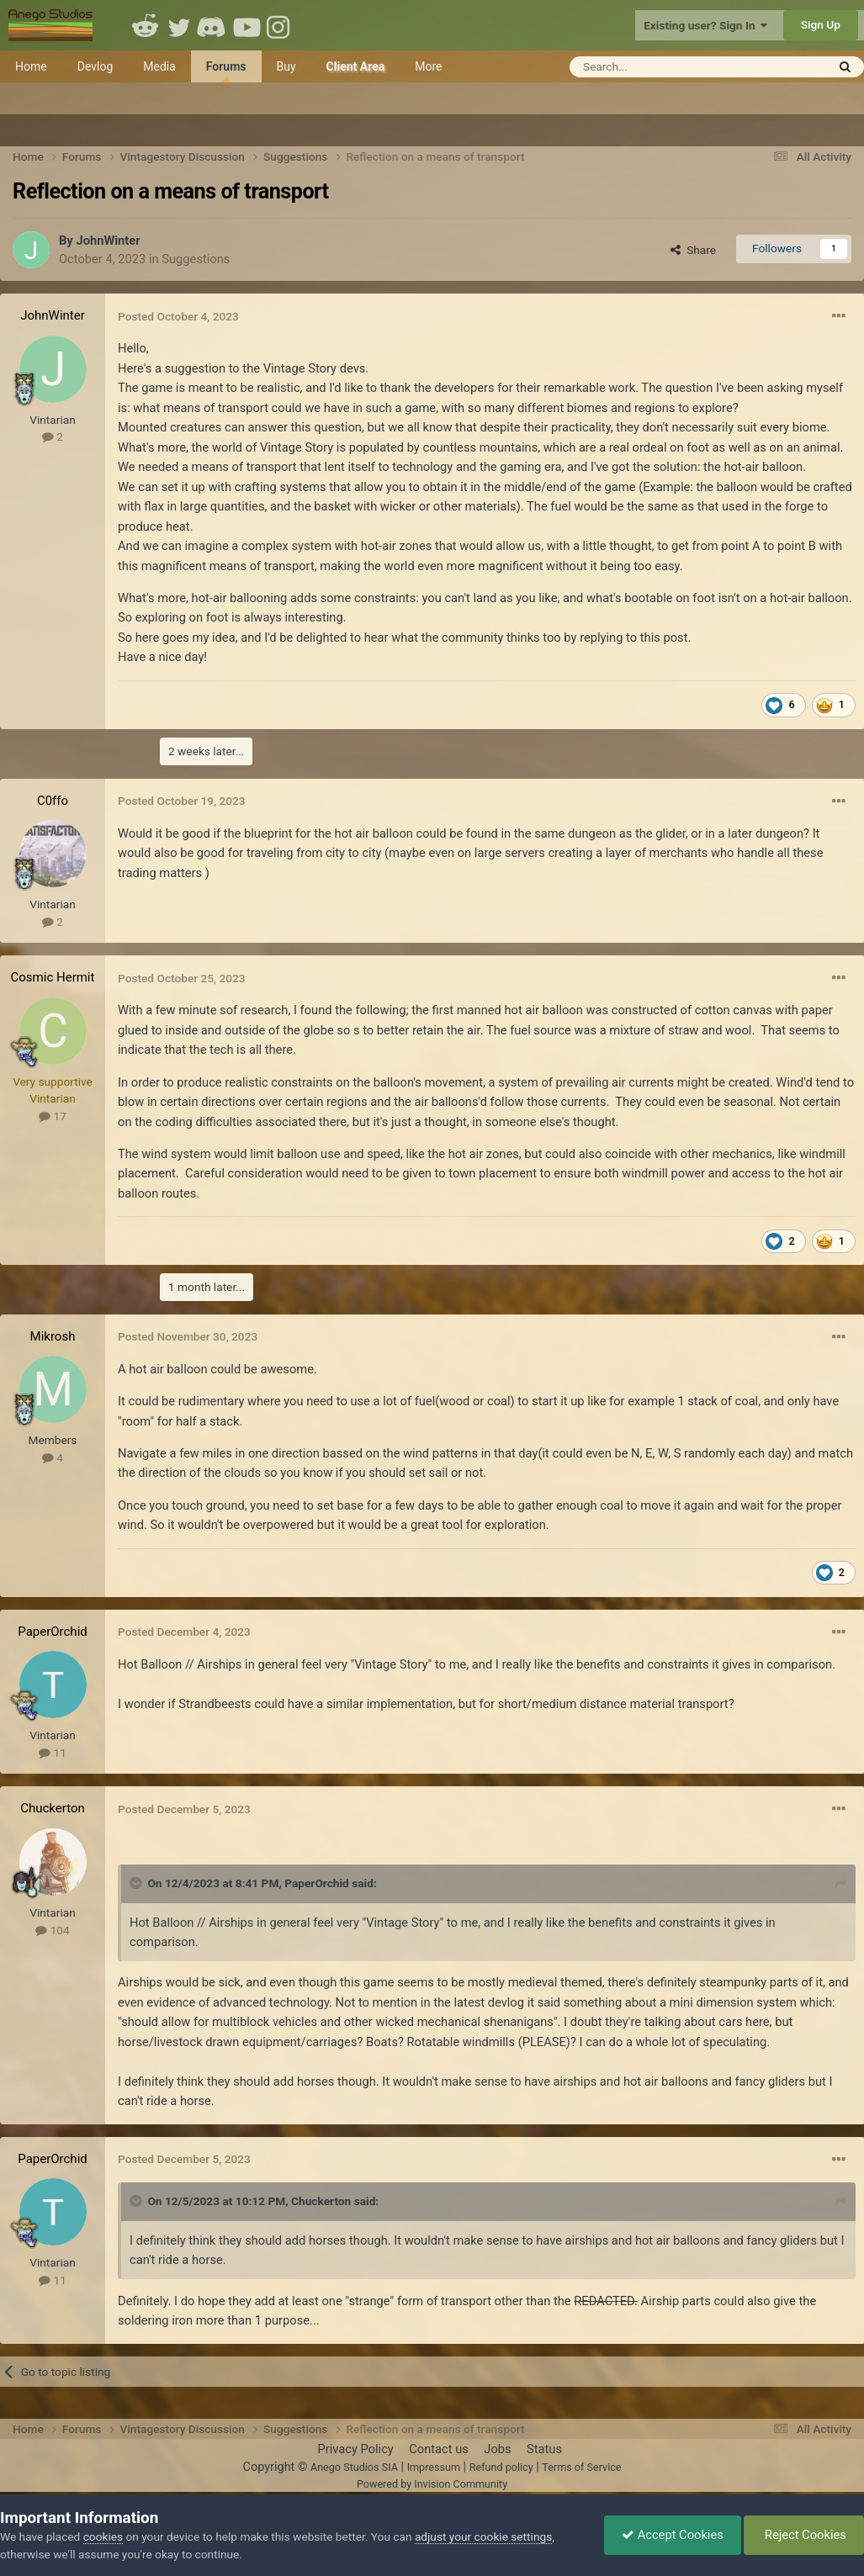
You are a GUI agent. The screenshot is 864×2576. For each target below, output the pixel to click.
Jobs (497, 2449)
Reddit (145, 25)
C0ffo (52, 800)
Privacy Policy (355, 2449)
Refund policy (501, 2467)
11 (52, 1752)
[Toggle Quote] (137, 1883)
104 (52, 1930)
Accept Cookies (673, 2534)
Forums (226, 71)
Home (31, 66)
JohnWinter (108, 240)
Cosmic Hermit (53, 977)
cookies (103, 2536)
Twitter (179, 25)
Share (693, 250)
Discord (213, 25)
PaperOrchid (52, 1631)
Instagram (280, 25)
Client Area (355, 66)
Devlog (95, 66)
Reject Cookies (803, 2534)
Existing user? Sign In (705, 25)
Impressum (433, 2467)
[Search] (657, 66)
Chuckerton (52, 1808)
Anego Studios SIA (354, 2467)
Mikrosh (53, 1336)
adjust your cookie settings (483, 2536)
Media (159, 66)
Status (544, 2449)
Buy (286, 66)
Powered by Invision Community (432, 2484)
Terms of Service (581, 2467)
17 (52, 1116)
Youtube (246, 25)
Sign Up (820, 24)
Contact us (439, 2449)
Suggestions (196, 259)
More (428, 66)
